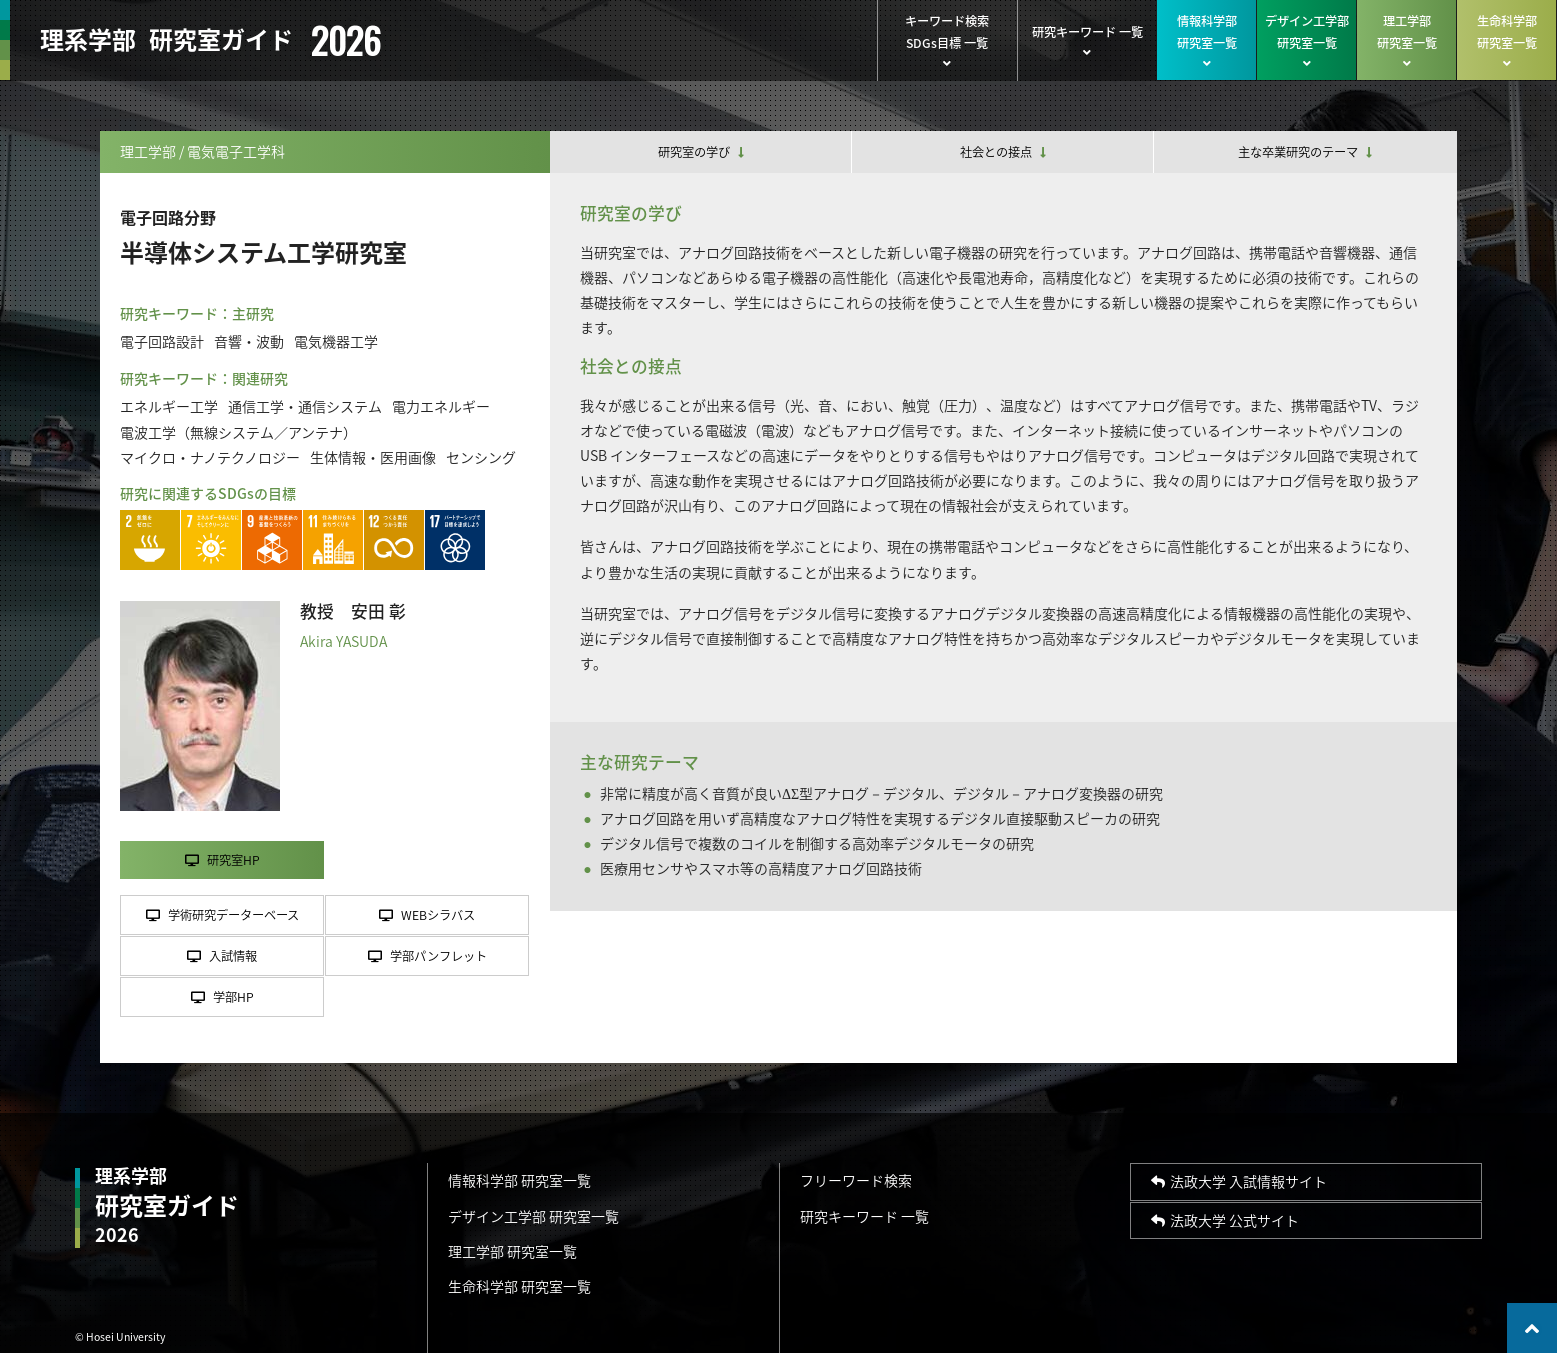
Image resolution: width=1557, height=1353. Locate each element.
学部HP (222, 997)
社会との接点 (1003, 152)
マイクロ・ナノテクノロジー (210, 457)
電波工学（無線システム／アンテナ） (238, 432)
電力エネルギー (441, 406)
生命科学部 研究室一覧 (519, 1286)
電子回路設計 (162, 341)
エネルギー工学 (169, 406)
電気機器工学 (336, 341)
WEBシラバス (427, 915)
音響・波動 (249, 341)
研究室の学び (701, 152)
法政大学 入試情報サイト (1239, 1181)
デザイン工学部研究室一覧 (1306, 41)
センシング (481, 457)
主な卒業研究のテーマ (1305, 152)
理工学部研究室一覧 (1406, 41)
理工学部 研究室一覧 (512, 1251)
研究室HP (222, 860)
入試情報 (222, 956)
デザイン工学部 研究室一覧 (533, 1216)
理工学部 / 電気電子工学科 (202, 151)
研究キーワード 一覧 (1087, 41)
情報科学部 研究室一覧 (519, 1180)
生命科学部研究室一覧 (1506, 41)
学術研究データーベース (222, 915)
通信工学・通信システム (305, 406)
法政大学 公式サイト (1225, 1220)
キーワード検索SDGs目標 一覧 (947, 41)
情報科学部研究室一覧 (1206, 41)
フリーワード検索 (856, 1180)
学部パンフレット (427, 956)
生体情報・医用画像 (373, 457)
